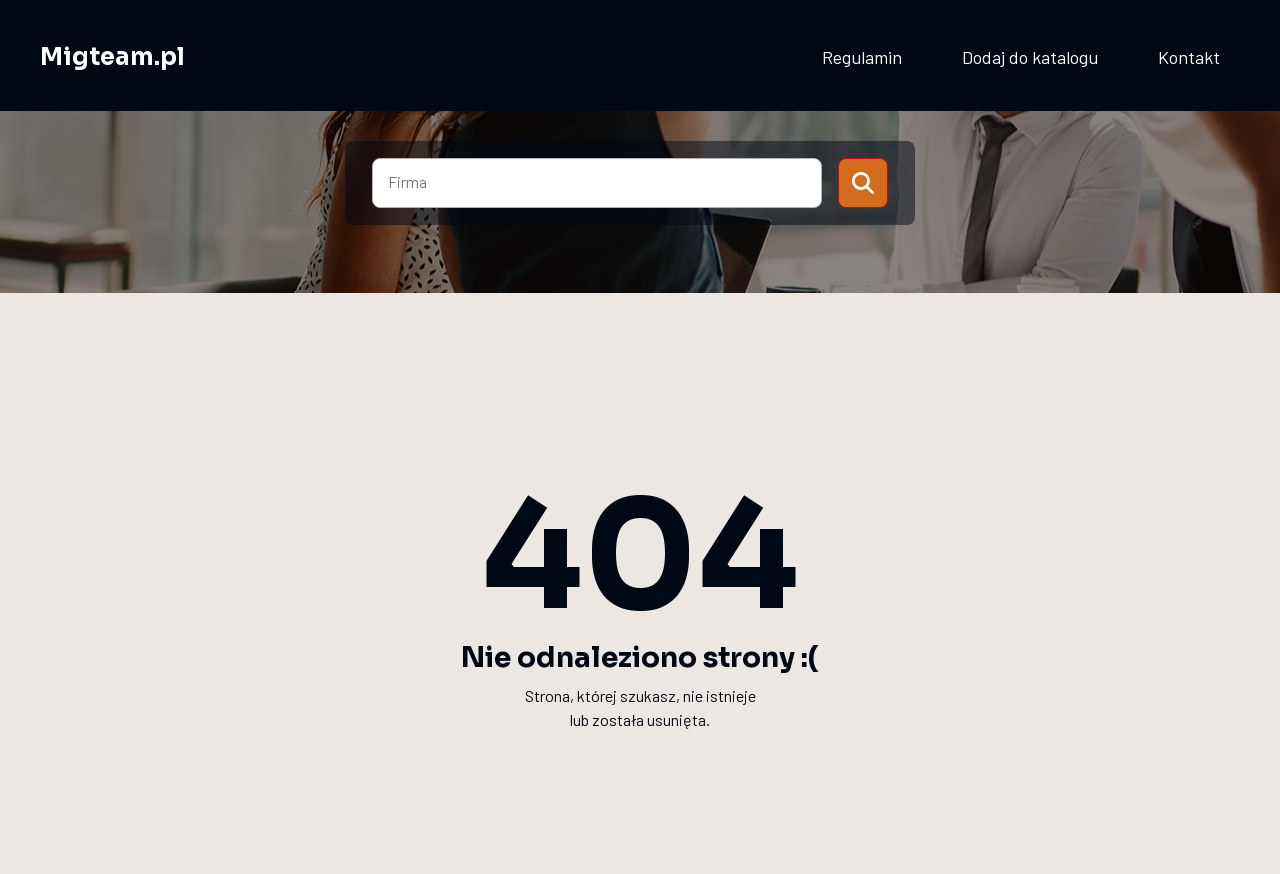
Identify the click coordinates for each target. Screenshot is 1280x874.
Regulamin (862, 57)
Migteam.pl (112, 57)
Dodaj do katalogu (1030, 57)
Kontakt (1189, 57)
